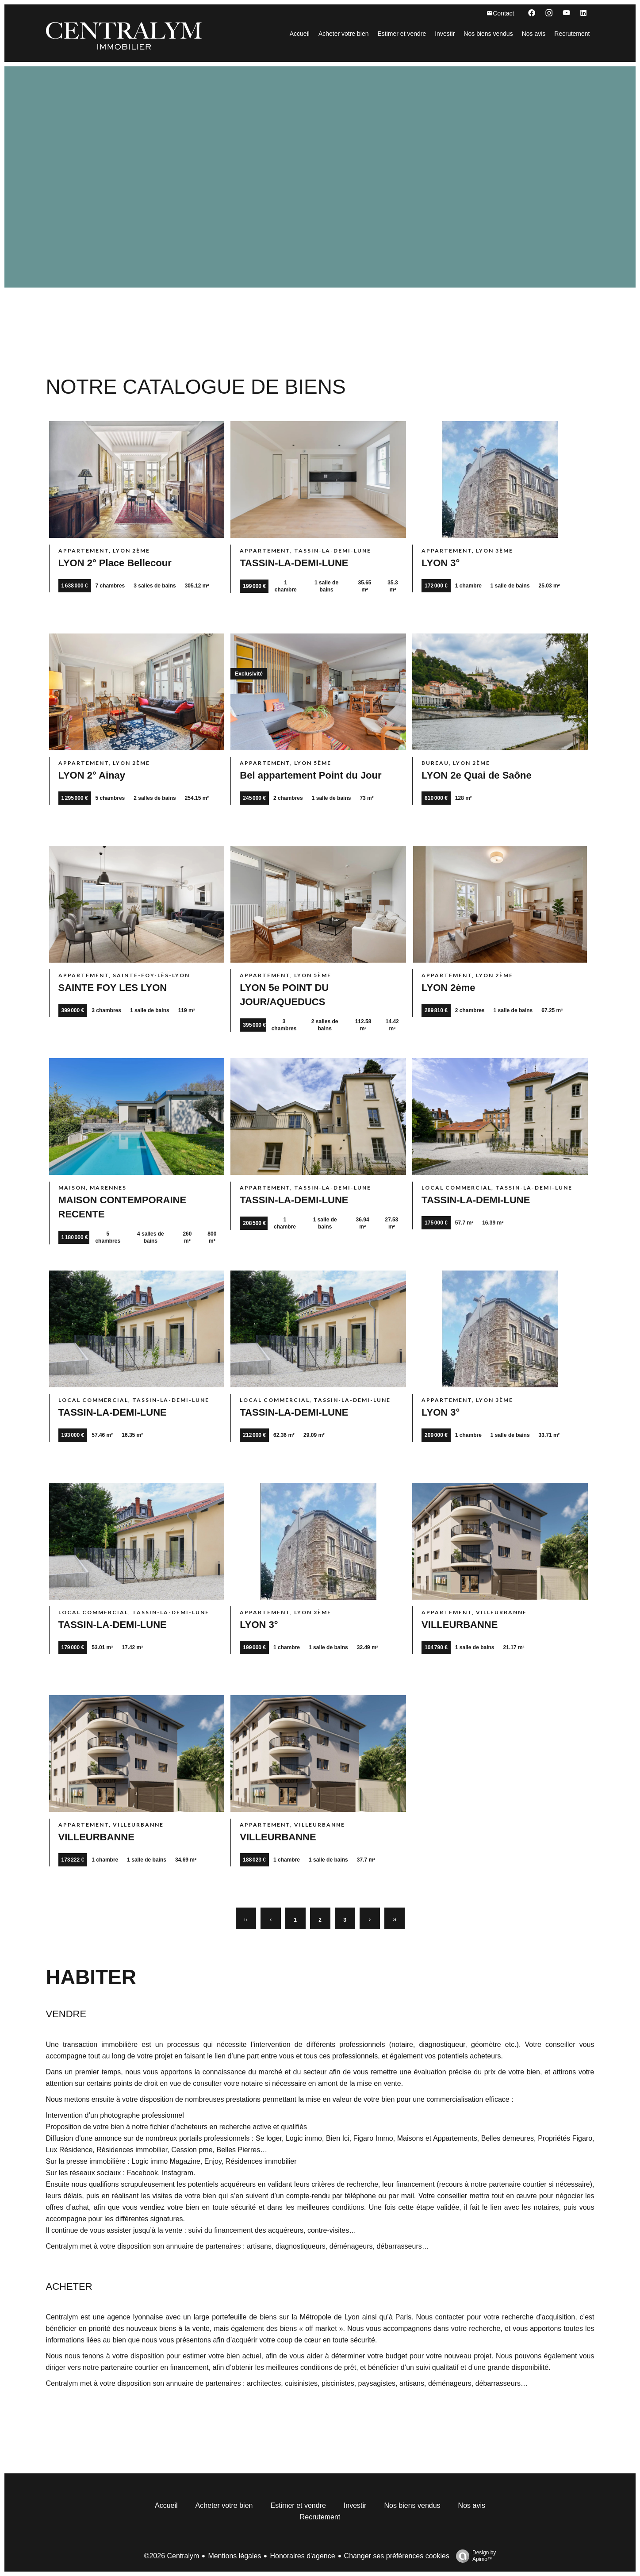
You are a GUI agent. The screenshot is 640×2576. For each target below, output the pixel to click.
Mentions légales (234, 2556)
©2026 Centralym (171, 2556)
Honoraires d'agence (302, 2556)
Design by (474, 2556)
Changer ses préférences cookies (396, 2556)
